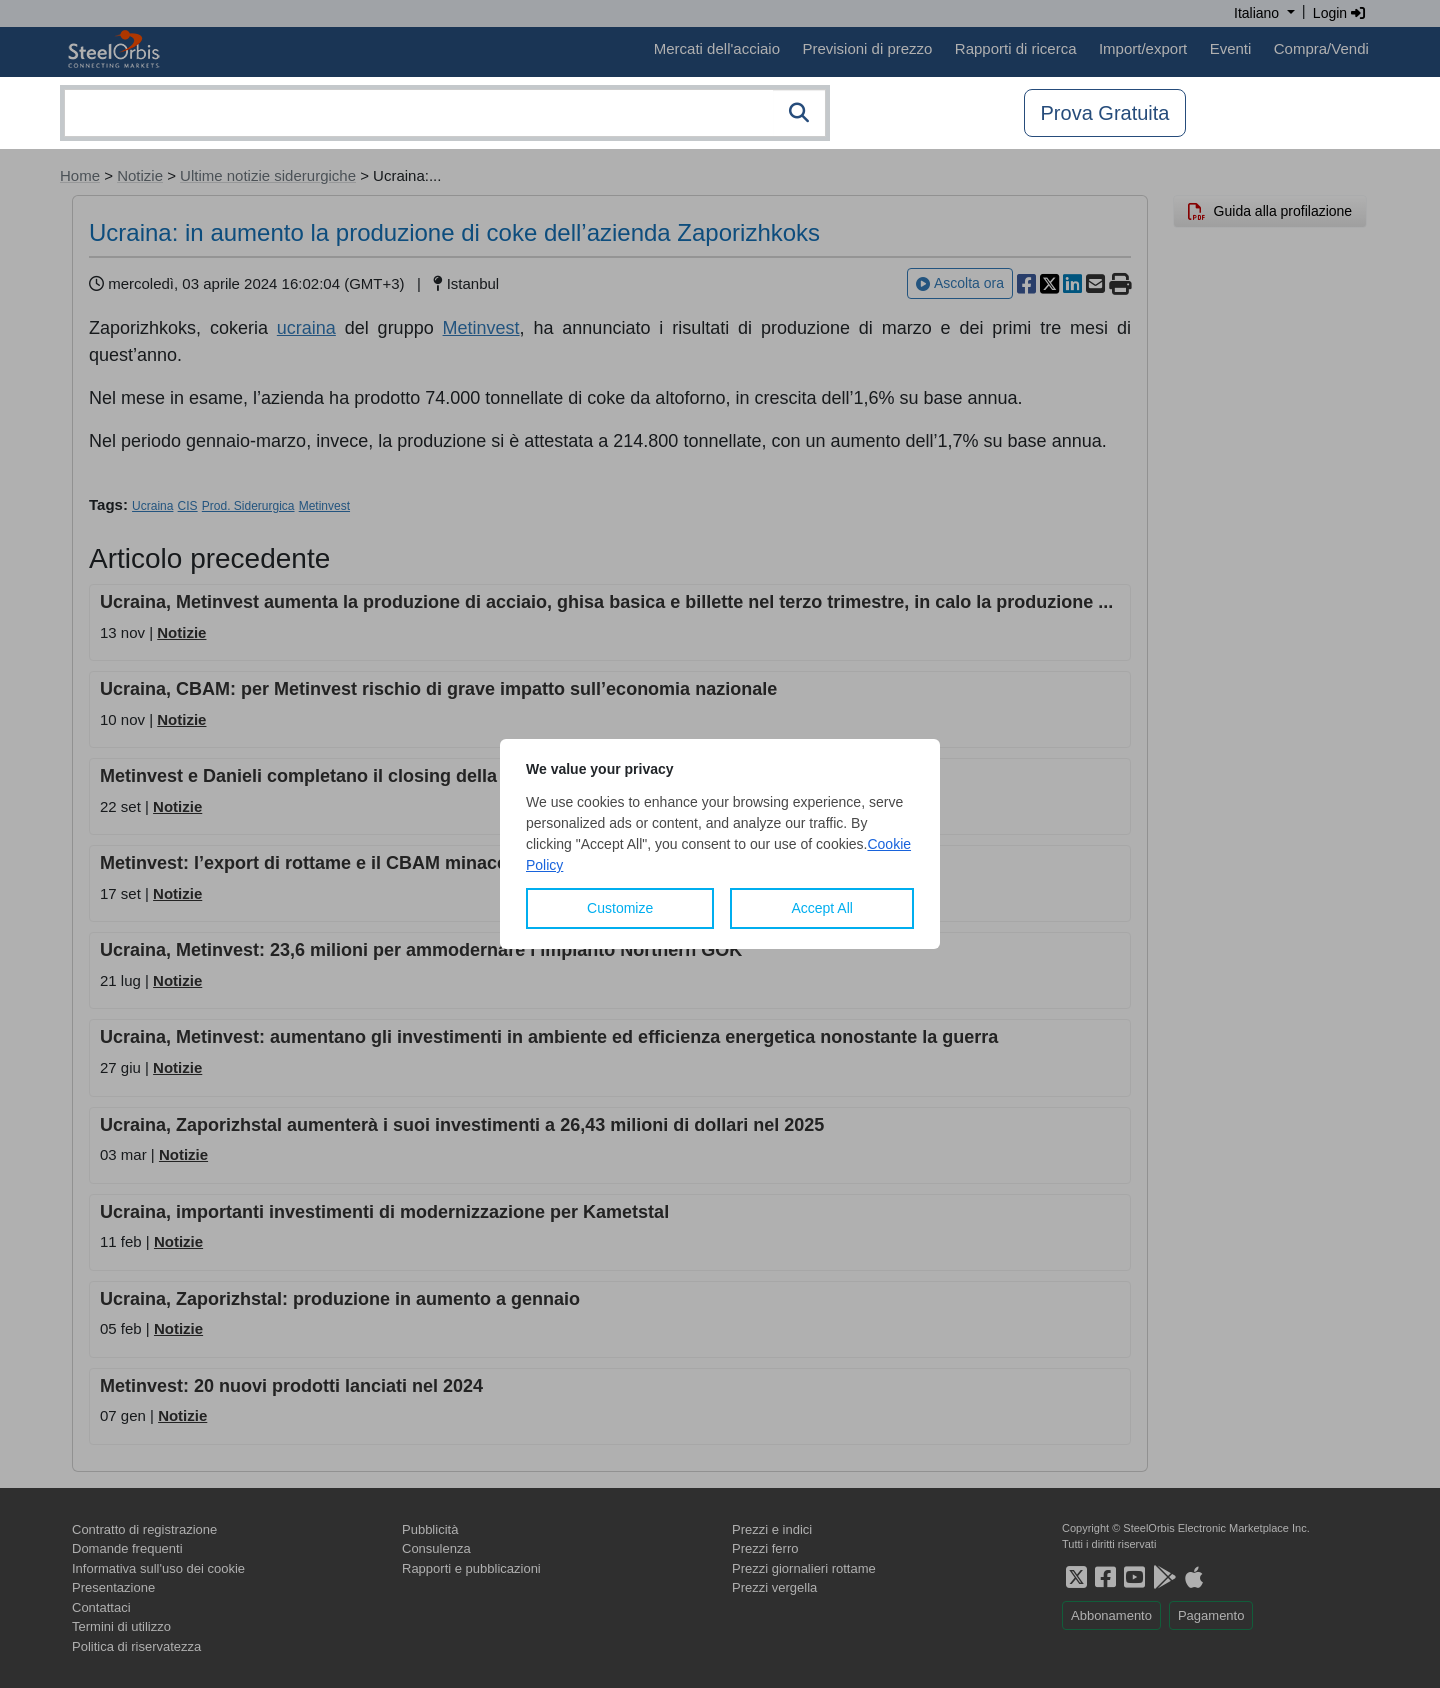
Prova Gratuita (1105, 113)
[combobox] (445, 113)
